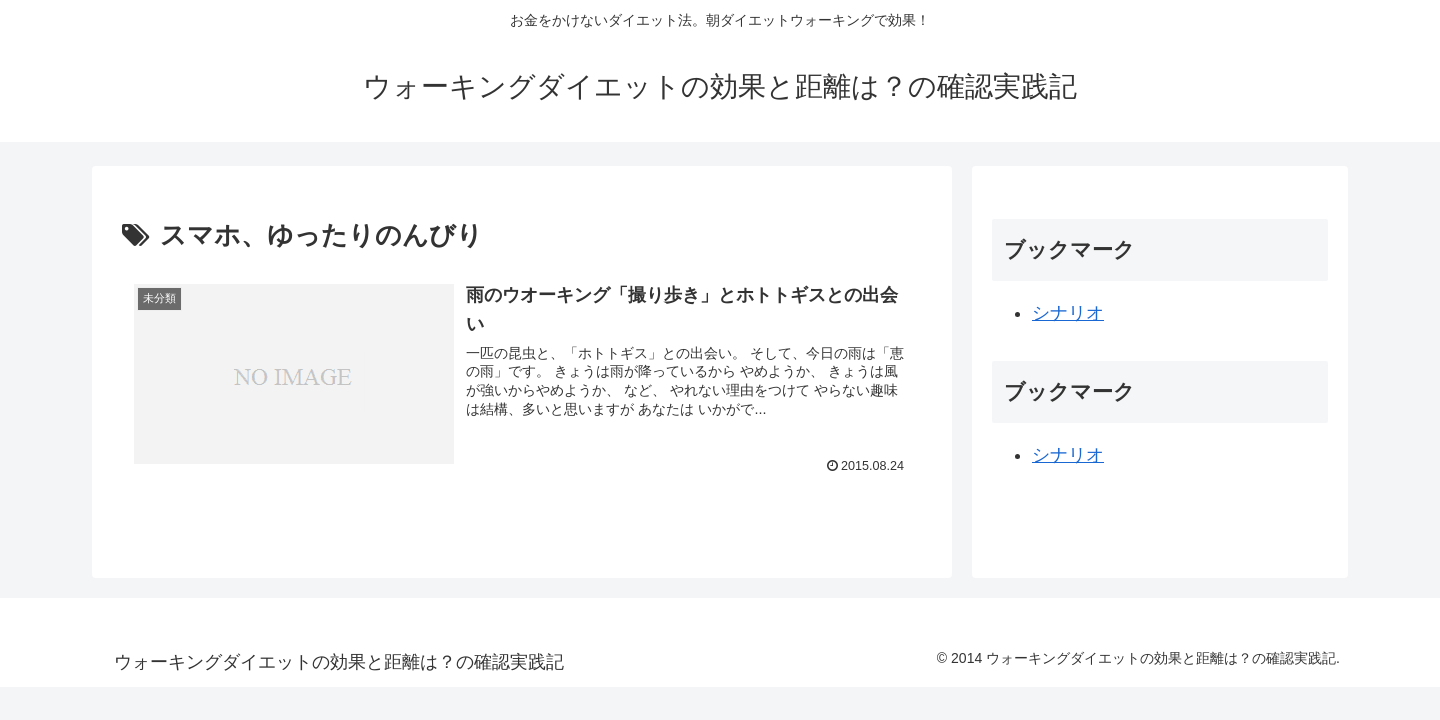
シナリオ (1068, 313)
